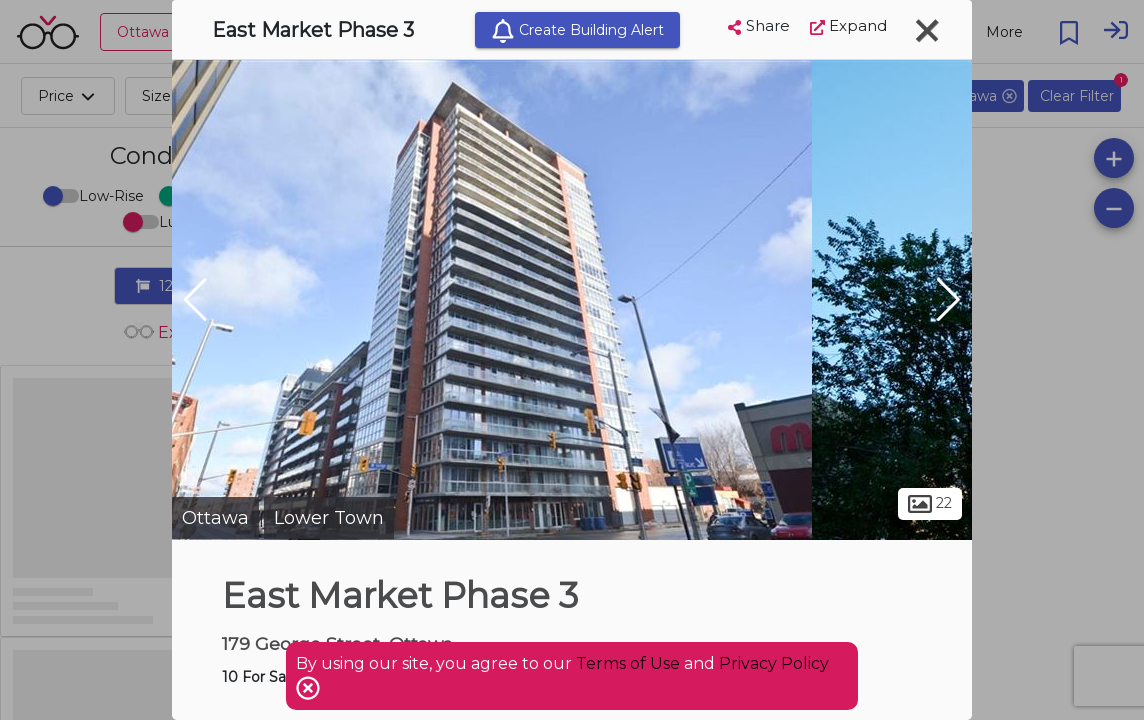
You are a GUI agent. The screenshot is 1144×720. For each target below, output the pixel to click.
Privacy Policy (774, 663)
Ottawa (215, 518)
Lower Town (329, 518)
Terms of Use (628, 663)
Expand (848, 25)
